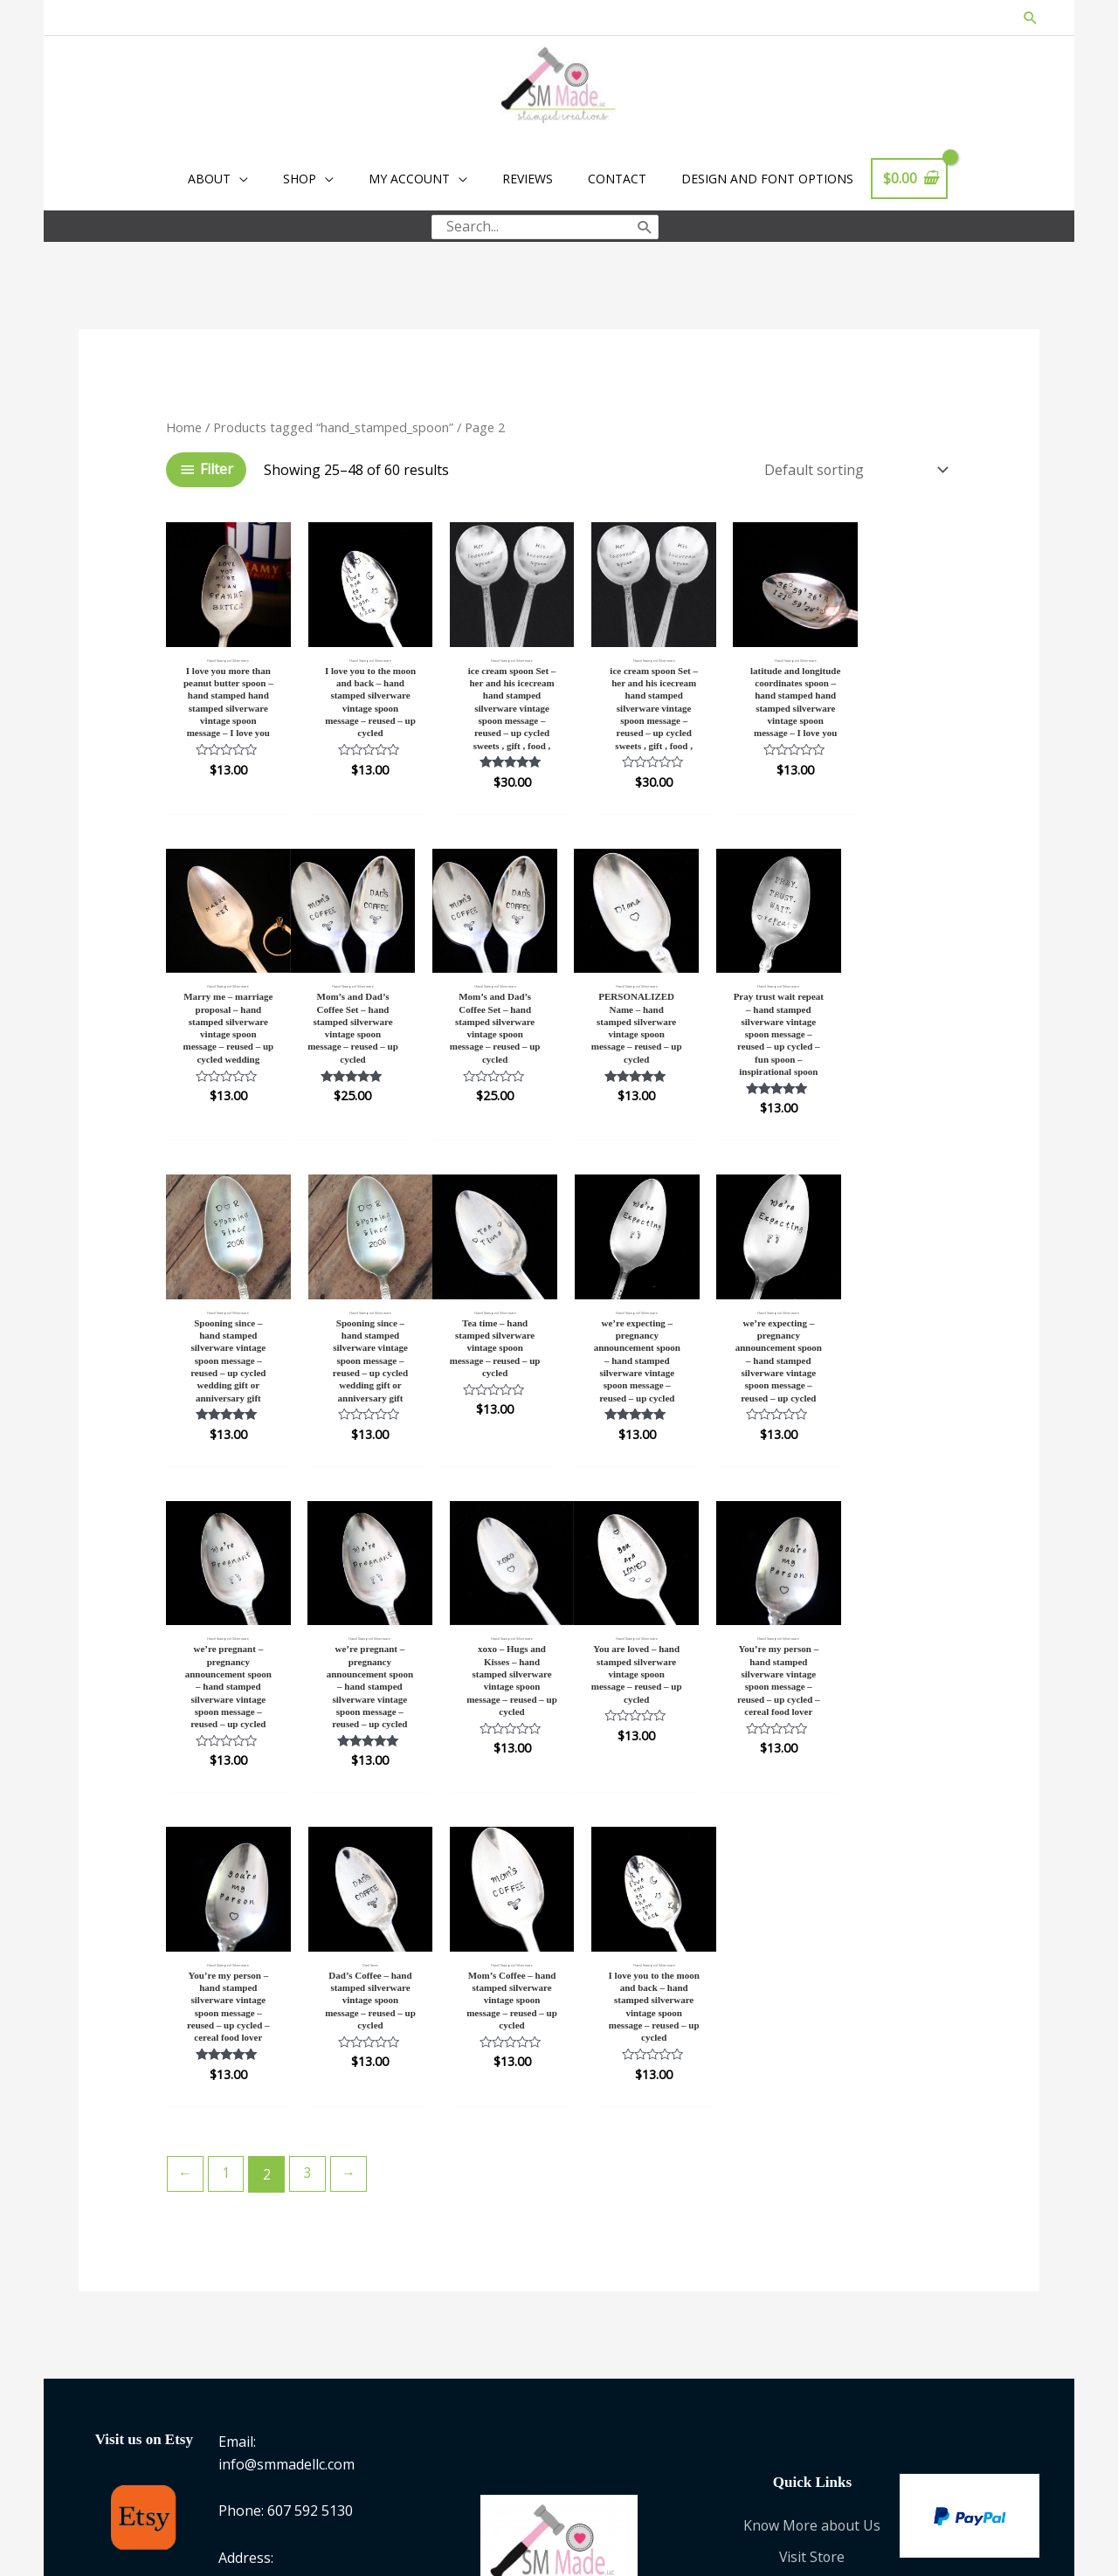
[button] (1030, 18)
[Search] (645, 226)
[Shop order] (851, 466)
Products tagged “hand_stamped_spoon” (333, 423)
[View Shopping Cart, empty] (909, 179)
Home (184, 423)
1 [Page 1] (227, 1849)
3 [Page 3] (309, 1849)
